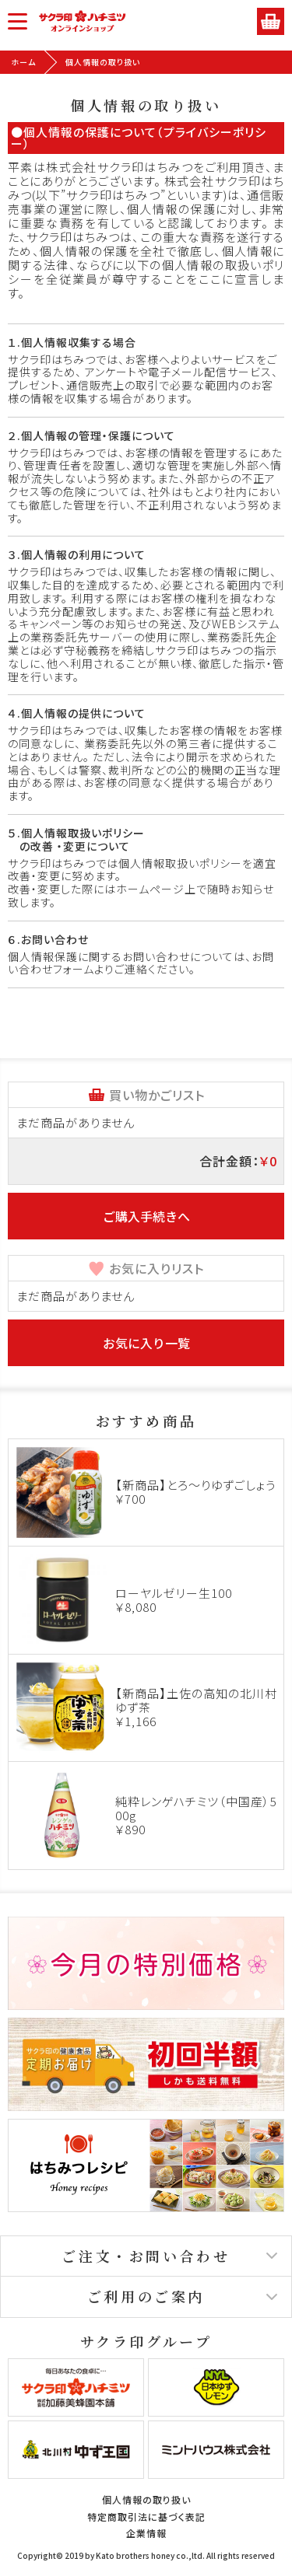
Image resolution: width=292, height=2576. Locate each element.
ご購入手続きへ (146, 1216)
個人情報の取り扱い (146, 2499)
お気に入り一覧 (146, 1342)
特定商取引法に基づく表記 (146, 2516)
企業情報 (146, 2532)
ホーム (23, 62)
